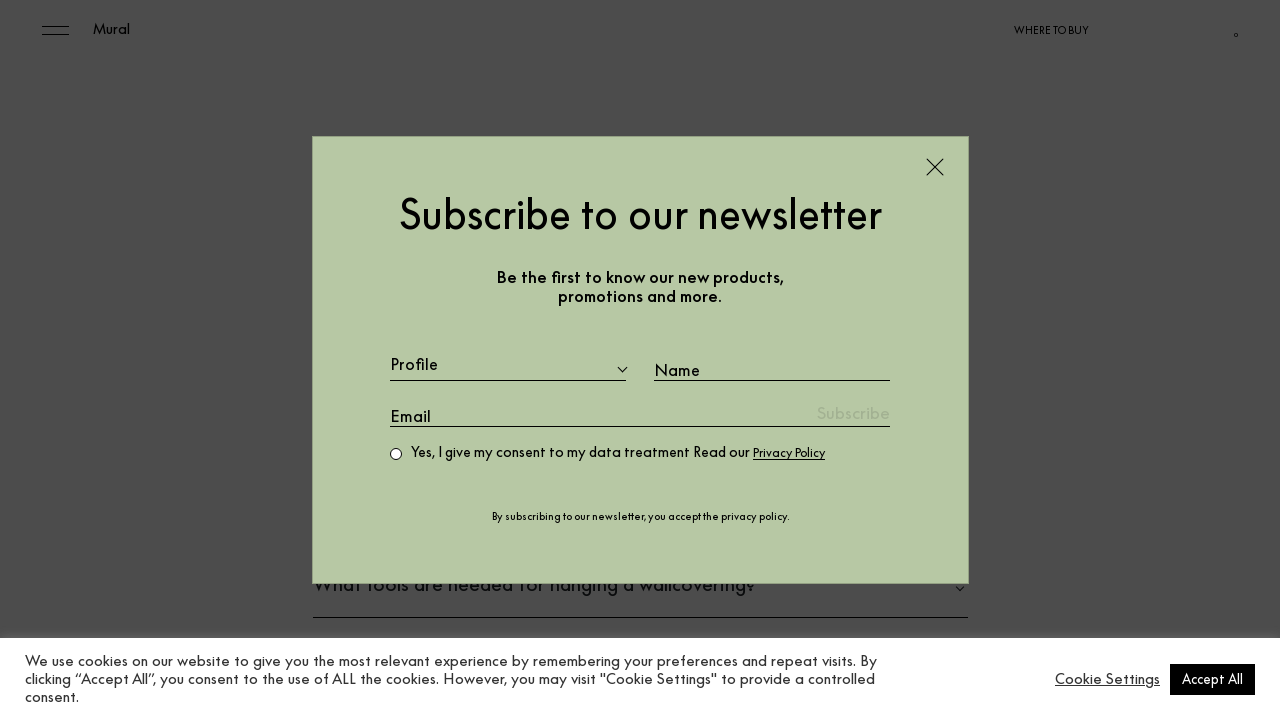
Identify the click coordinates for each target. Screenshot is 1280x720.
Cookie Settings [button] (1107, 679)
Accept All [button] (1212, 679)
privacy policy (754, 517)
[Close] (935, 166)
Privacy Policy (796, 453)
